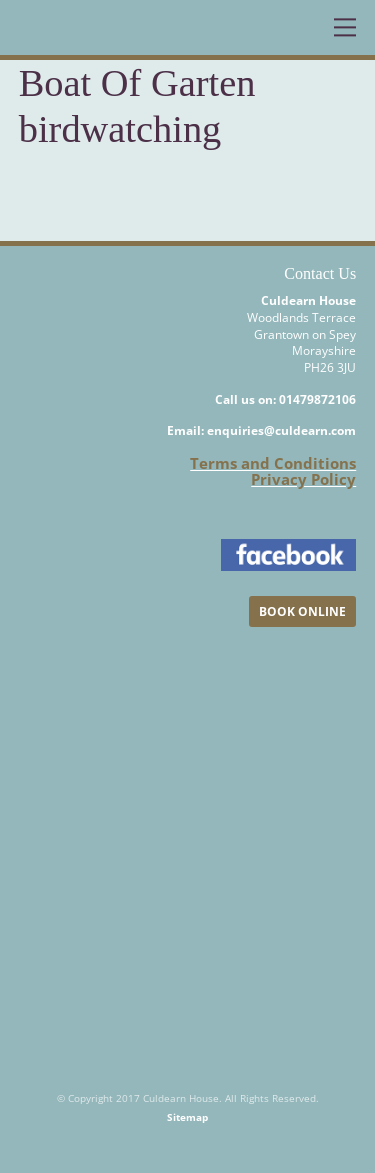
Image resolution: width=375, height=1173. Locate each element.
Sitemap (187, 1117)
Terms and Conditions (273, 463)
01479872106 (317, 399)
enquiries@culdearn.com (281, 430)
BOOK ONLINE (302, 611)
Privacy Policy (303, 479)
